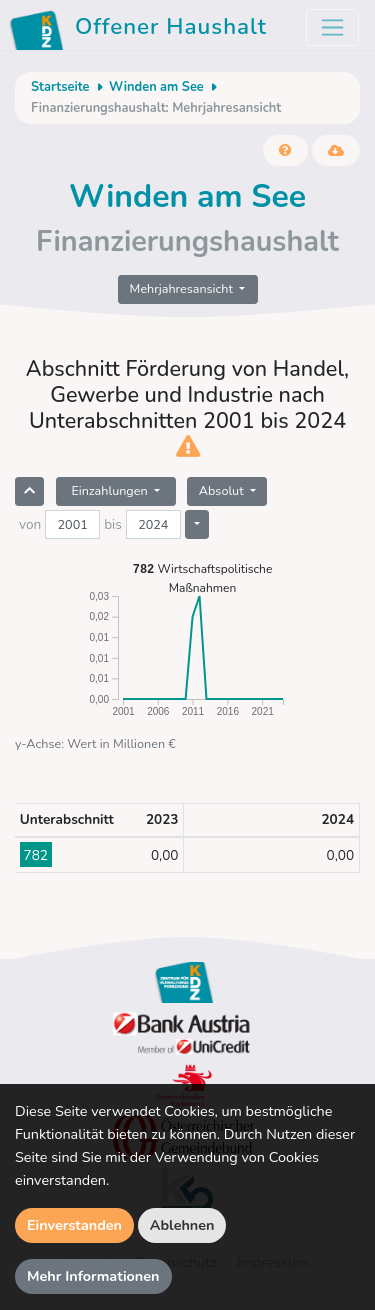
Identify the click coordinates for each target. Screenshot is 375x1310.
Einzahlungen (110, 490)
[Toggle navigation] (332, 27)
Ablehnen (182, 1225)
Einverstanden (74, 1225)
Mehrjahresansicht (183, 288)
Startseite (60, 87)
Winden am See (156, 87)
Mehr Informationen (93, 1276)
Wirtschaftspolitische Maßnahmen (203, 577)
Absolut (223, 490)
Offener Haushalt (141, 30)
